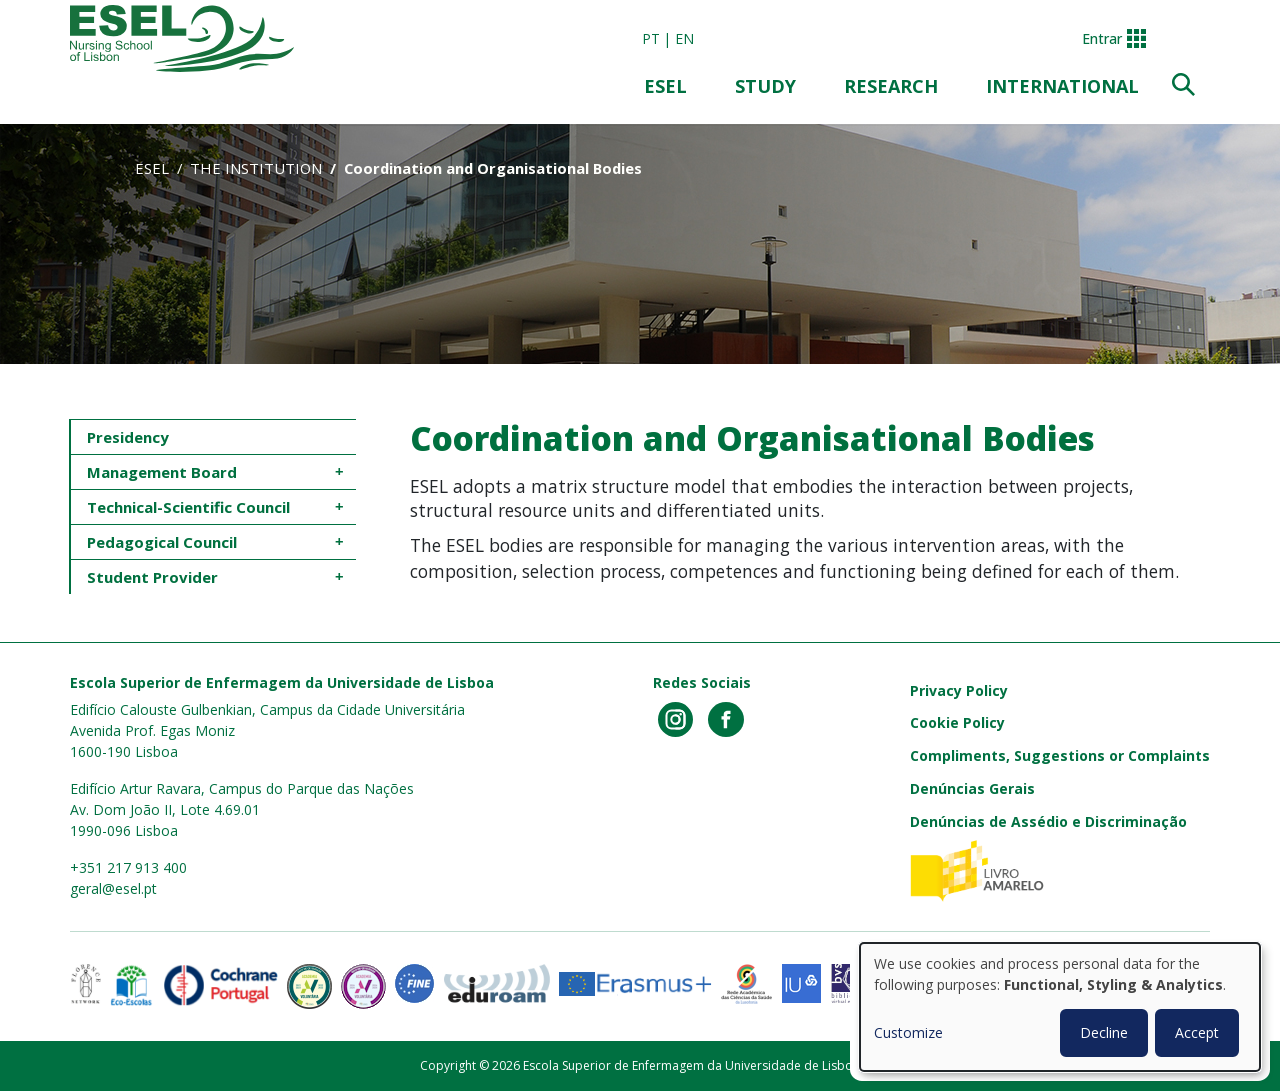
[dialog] (1060, 1007)
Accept (1197, 1032)
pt (651, 38)
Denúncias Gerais (972, 788)
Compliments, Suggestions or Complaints (1060, 755)
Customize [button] (908, 1032)
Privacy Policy (959, 690)
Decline (1104, 1032)
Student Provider (152, 577)
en (684, 38)
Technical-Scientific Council (190, 507)
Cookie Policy (957, 722)
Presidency (128, 437)
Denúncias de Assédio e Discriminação (1048, 821)
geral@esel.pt (113, 888)
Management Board (162, 472)
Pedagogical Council (164, 542)
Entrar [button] (1102, 38)
